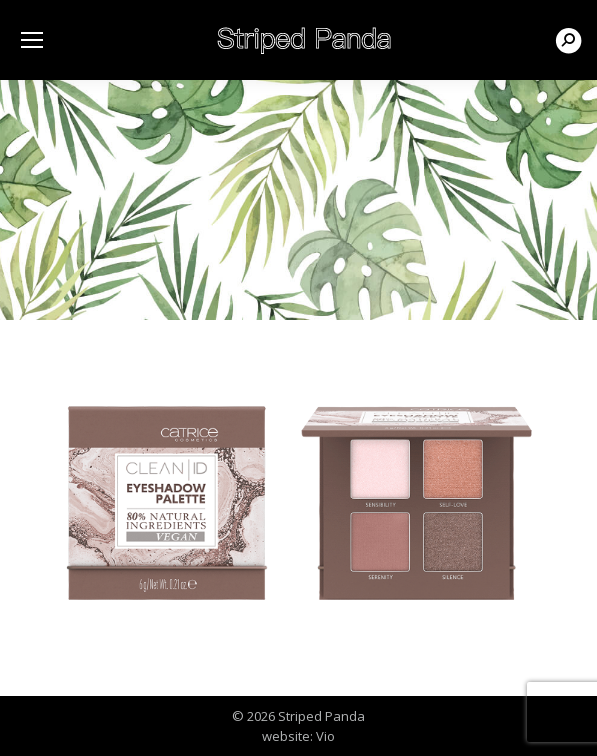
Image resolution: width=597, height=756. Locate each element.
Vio (325, 736)
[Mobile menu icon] (32, 40)
